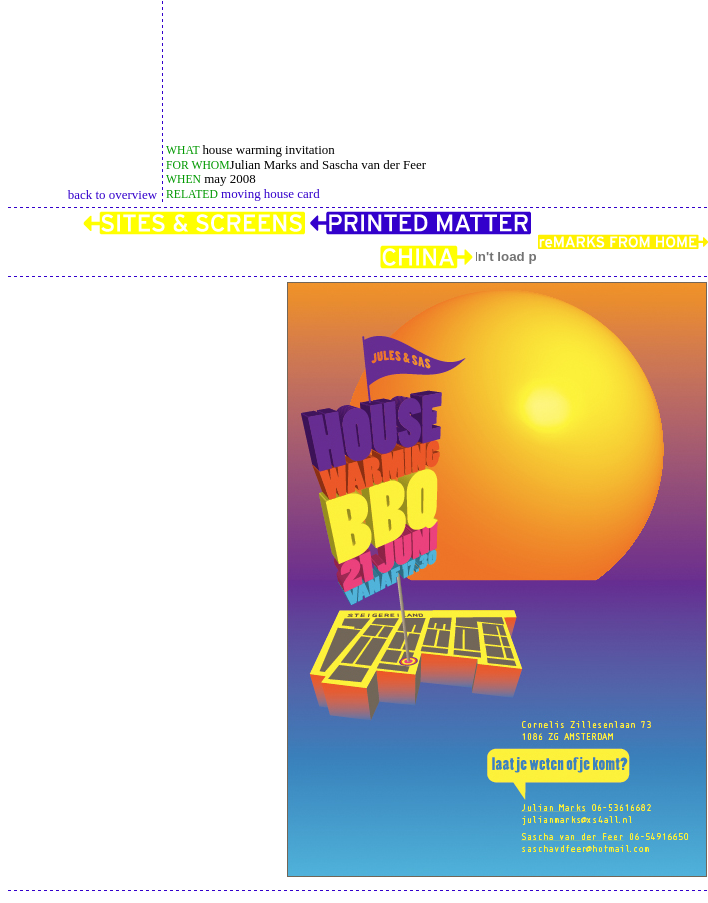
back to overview (112, 194)
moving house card (269, 193)
